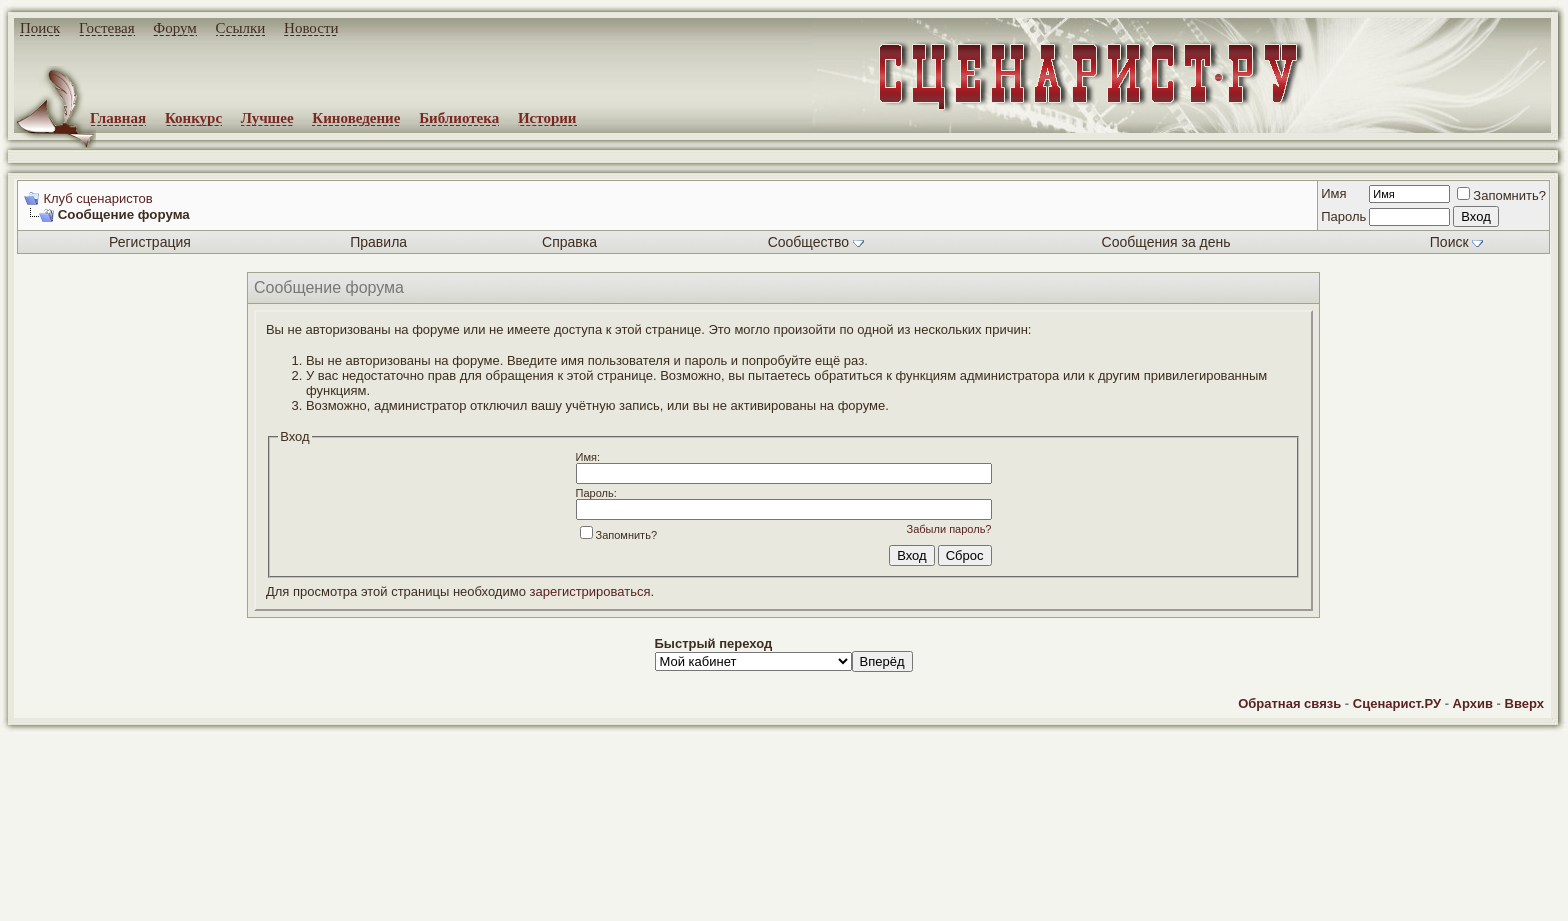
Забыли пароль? (949, 529)
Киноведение (356, 118)
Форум (174, 28)
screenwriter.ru (341, 889)
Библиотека (459, 118)
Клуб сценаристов (97, 198)
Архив (1473, 703)
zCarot (800, 906)
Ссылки (241, 28)
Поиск (40, 28)
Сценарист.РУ (1397, 703)
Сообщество (816, 242)
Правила (378, 242)
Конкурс (193, 118)
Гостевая (107, 28)
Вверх (1524, 703)
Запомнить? (1501, 195)
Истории (547, 118)
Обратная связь (1289, 703)
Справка (569, 242)
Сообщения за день (1166, 242)
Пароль (1343, 216)
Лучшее (267, 118)
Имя (1333, 193)
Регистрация (150, 242)
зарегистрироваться (590, 591)
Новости (311, 28)
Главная (118, 118)
